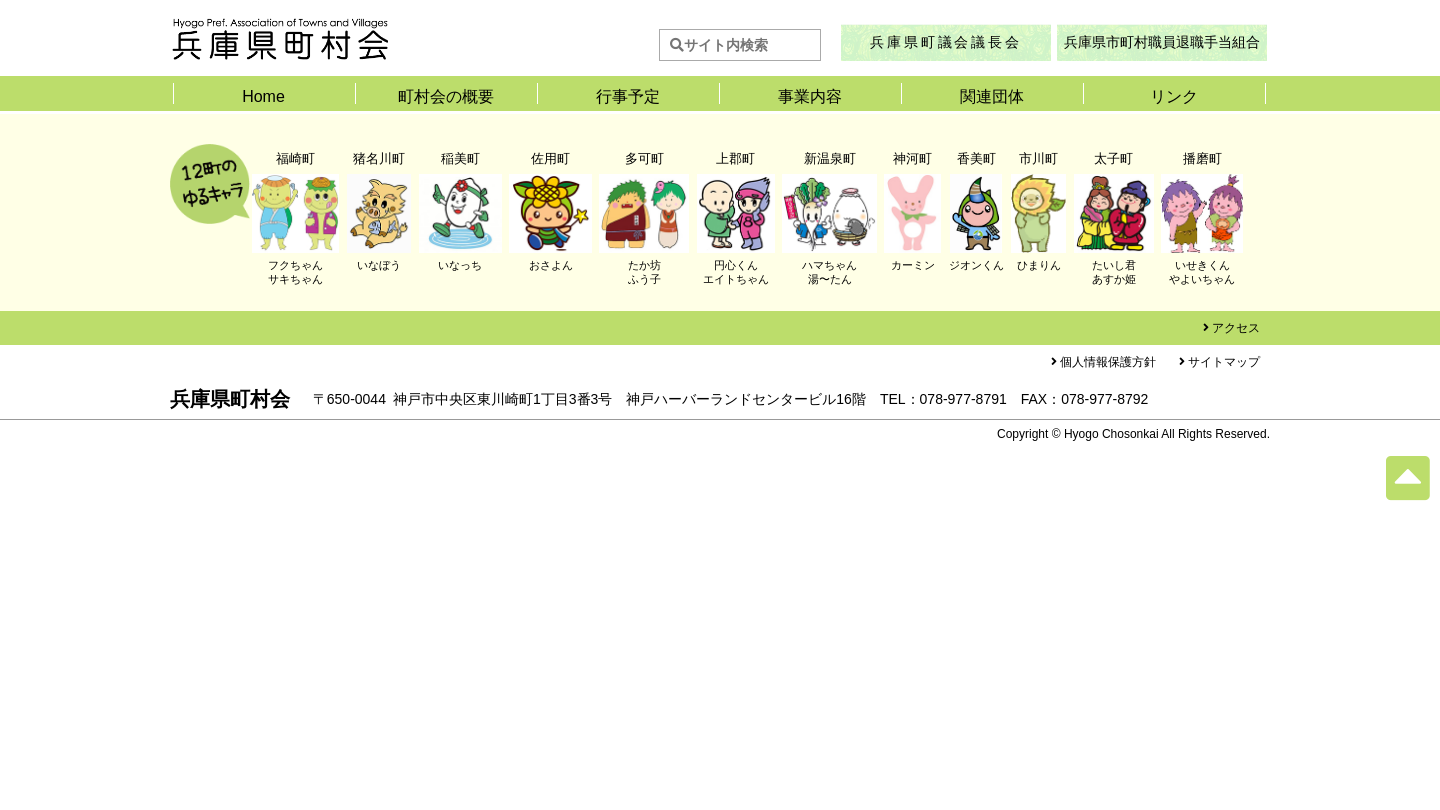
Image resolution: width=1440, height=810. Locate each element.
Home (263, 96)
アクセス (1236, 328)
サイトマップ (1224, 362)
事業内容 (810, 96)
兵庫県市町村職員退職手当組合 (1162, 42)
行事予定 (628, 96)
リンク (1174, 96)
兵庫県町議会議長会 (945, 42)
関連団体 (992, 96)
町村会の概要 (446, 96)
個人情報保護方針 (1108, 362)
